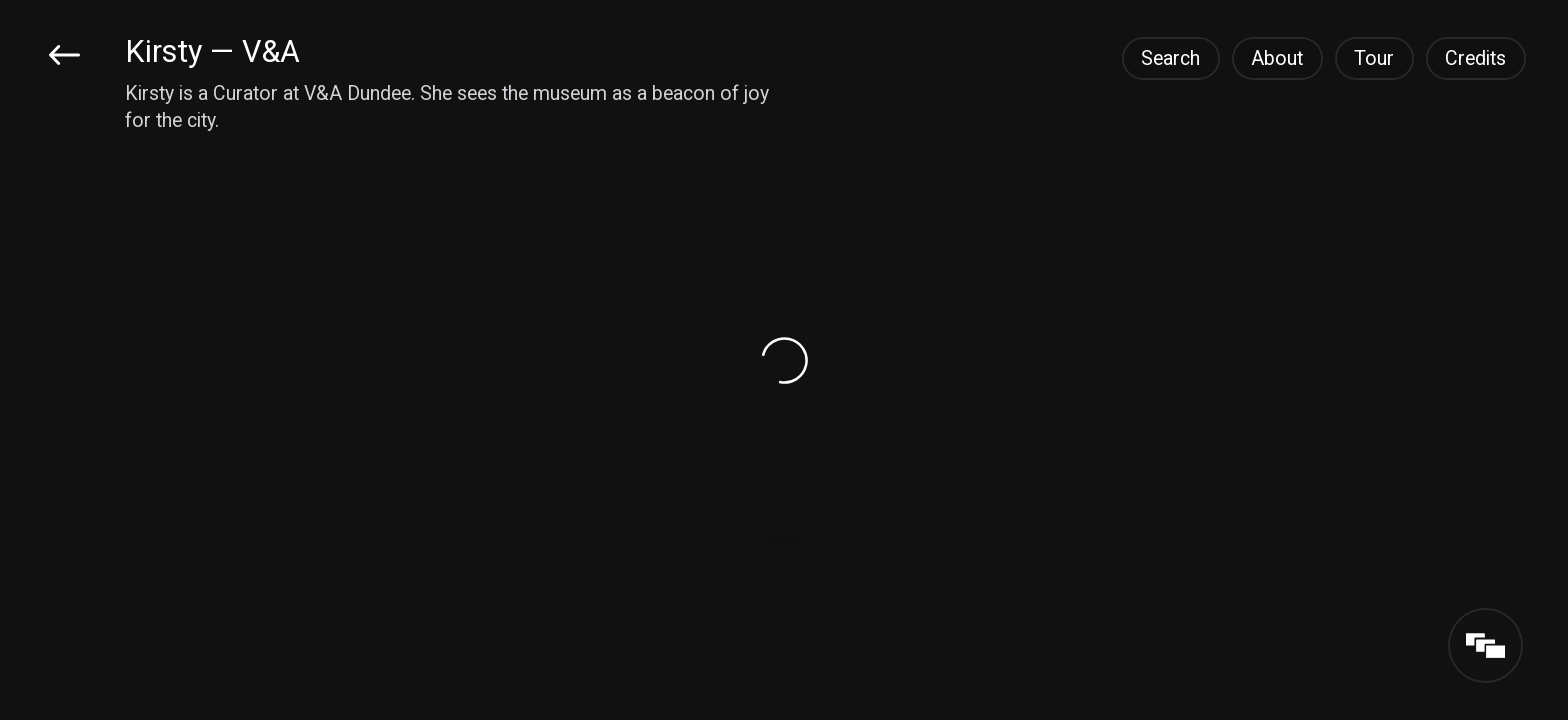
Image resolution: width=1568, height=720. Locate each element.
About (1277, 58)
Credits (1475, 58)
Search (1170, 58)
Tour (1374, 58)
